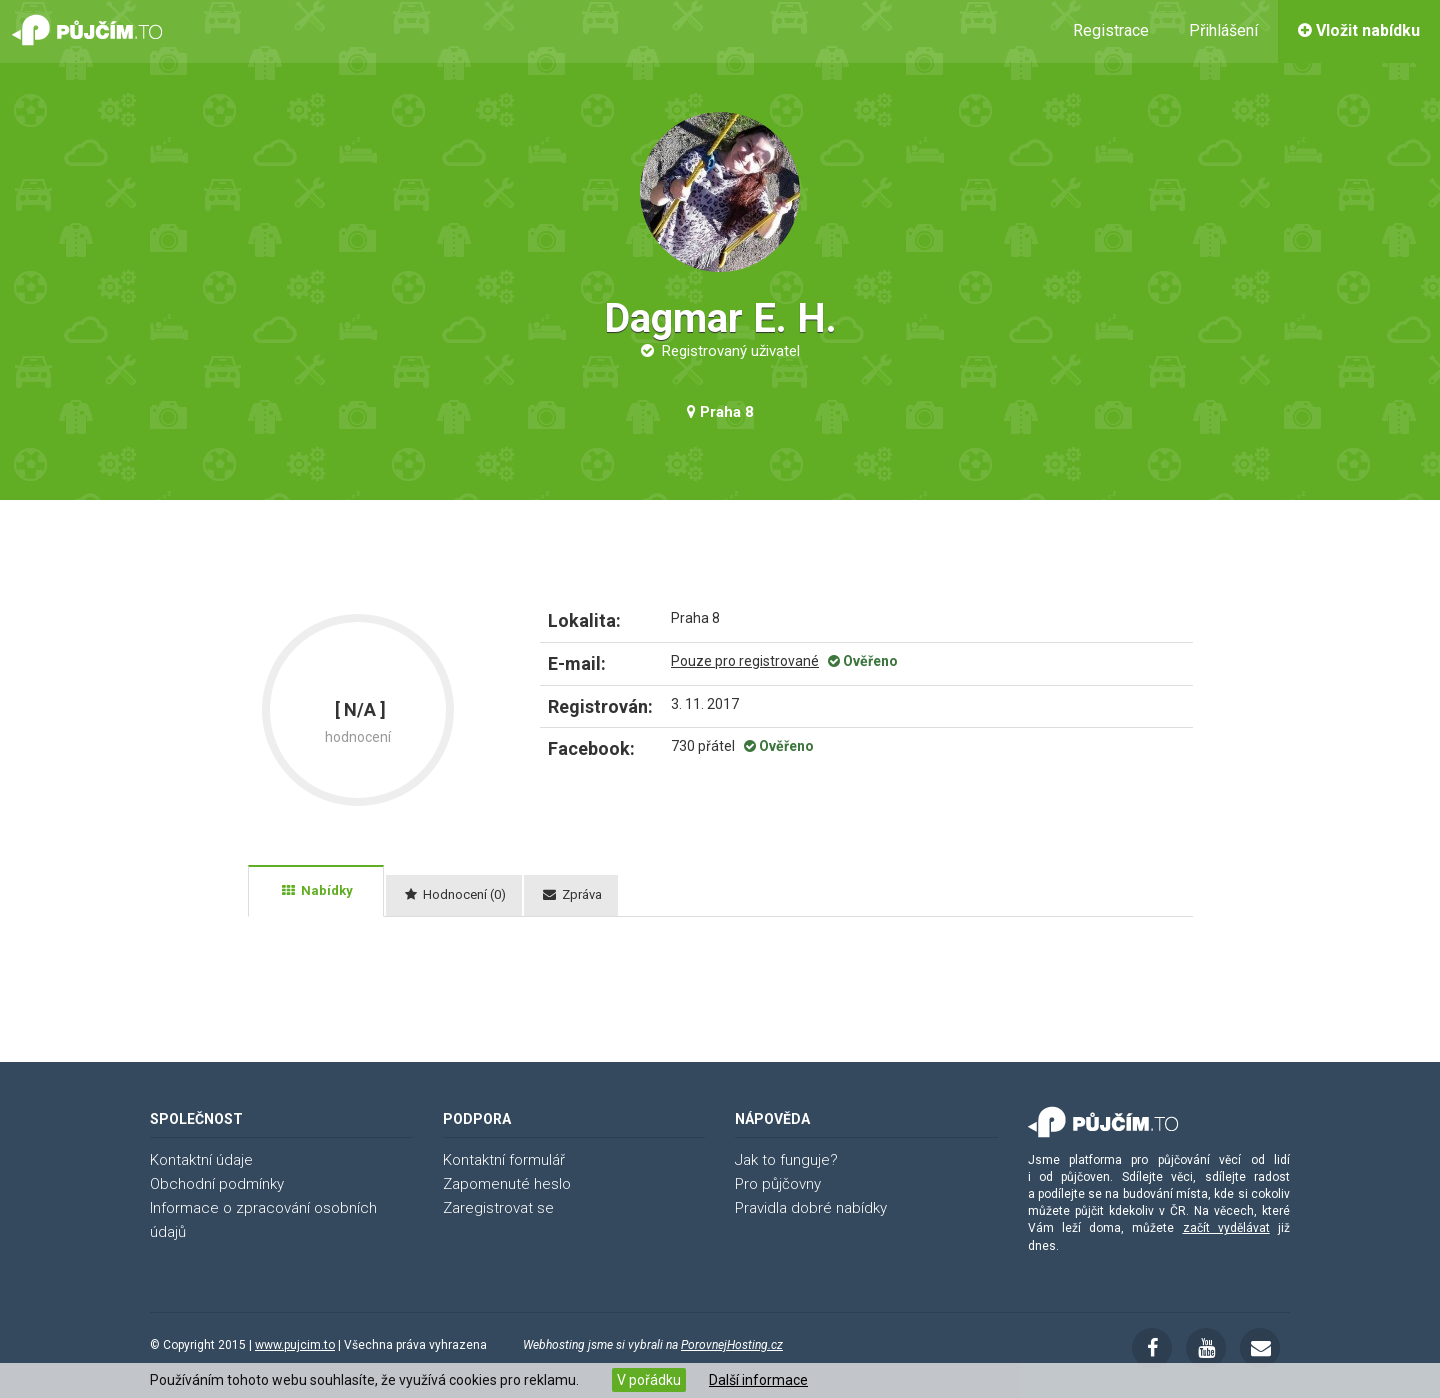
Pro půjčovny (778, 1184)
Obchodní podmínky (217, 1184)
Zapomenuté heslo (507, 1184)
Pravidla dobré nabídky (811, 1208)
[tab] (316, 891)
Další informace (758, 1380)
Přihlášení (1223, 30)
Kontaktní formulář (504, 1160)
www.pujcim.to (295, 1345)
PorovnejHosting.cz (732, 1345)
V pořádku (649, 1380)
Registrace (1111, 30)
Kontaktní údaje (201, 1160)
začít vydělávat (1226, 1228)
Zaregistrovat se (498, 1208)
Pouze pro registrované (745, 661)
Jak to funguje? (786, 1160)
